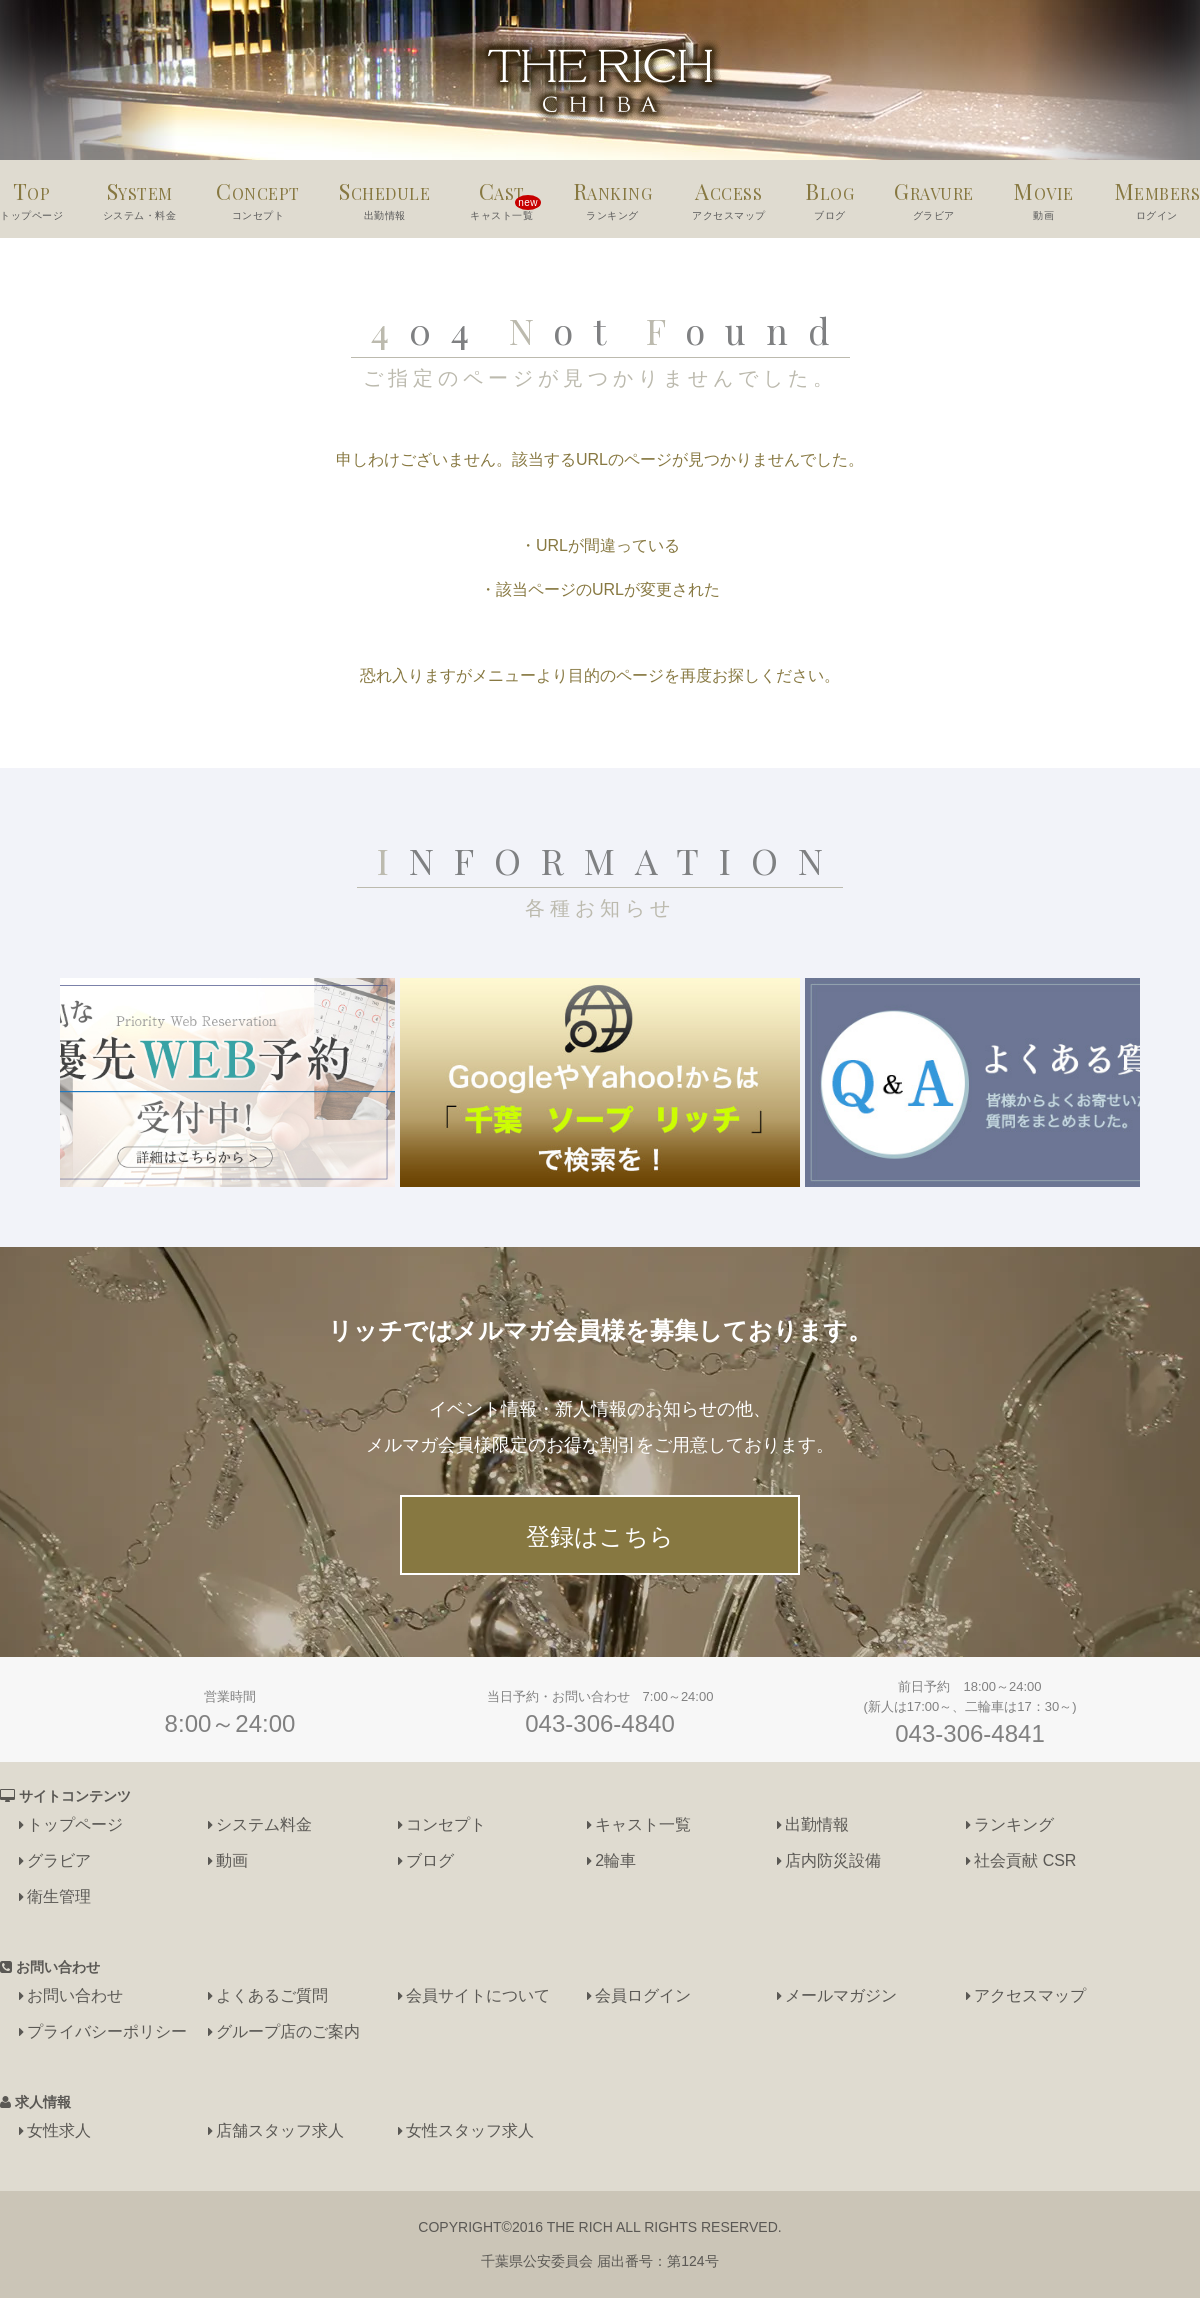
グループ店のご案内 (288, 2031)
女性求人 (59, 2130)
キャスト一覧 (643, 1824)
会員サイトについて (478, 1995)
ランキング (1014, 1824)
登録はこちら (600, 1536)
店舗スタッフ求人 (280, 2130)
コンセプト (446, 1824)
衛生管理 (59, 1896)
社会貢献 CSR (1025, 1860)
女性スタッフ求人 (470, 2130)
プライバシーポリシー (107, 2031)
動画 (232, 1860)
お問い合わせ (75, 1995)
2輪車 (615, 1860)
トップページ (75, 1824)
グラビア (59, 1860)
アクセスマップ (1030, 1995)
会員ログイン (643, 1995)
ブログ (430, 1860)
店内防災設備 (833, 1860)
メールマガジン (841, 1995)
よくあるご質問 (272, 1995)
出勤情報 (817, 1824)
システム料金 (264, 1824)
